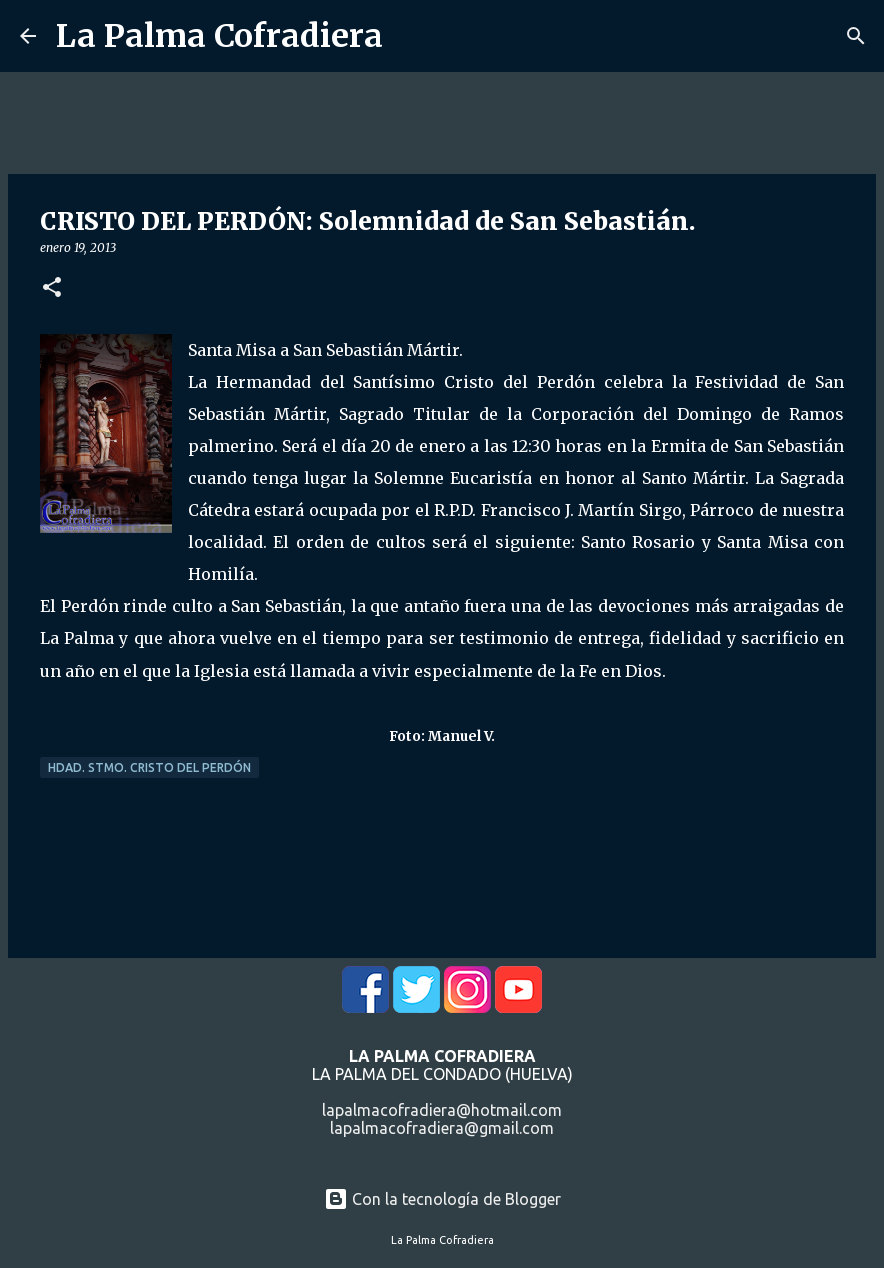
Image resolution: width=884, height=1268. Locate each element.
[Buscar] (856, 36)
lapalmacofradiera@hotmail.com (442, 1110)
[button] (52, 288)
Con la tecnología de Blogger (442, 1199)
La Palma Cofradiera (219, 36)
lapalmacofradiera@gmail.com (442, 1128)
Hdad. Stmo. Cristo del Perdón (149, 767)
